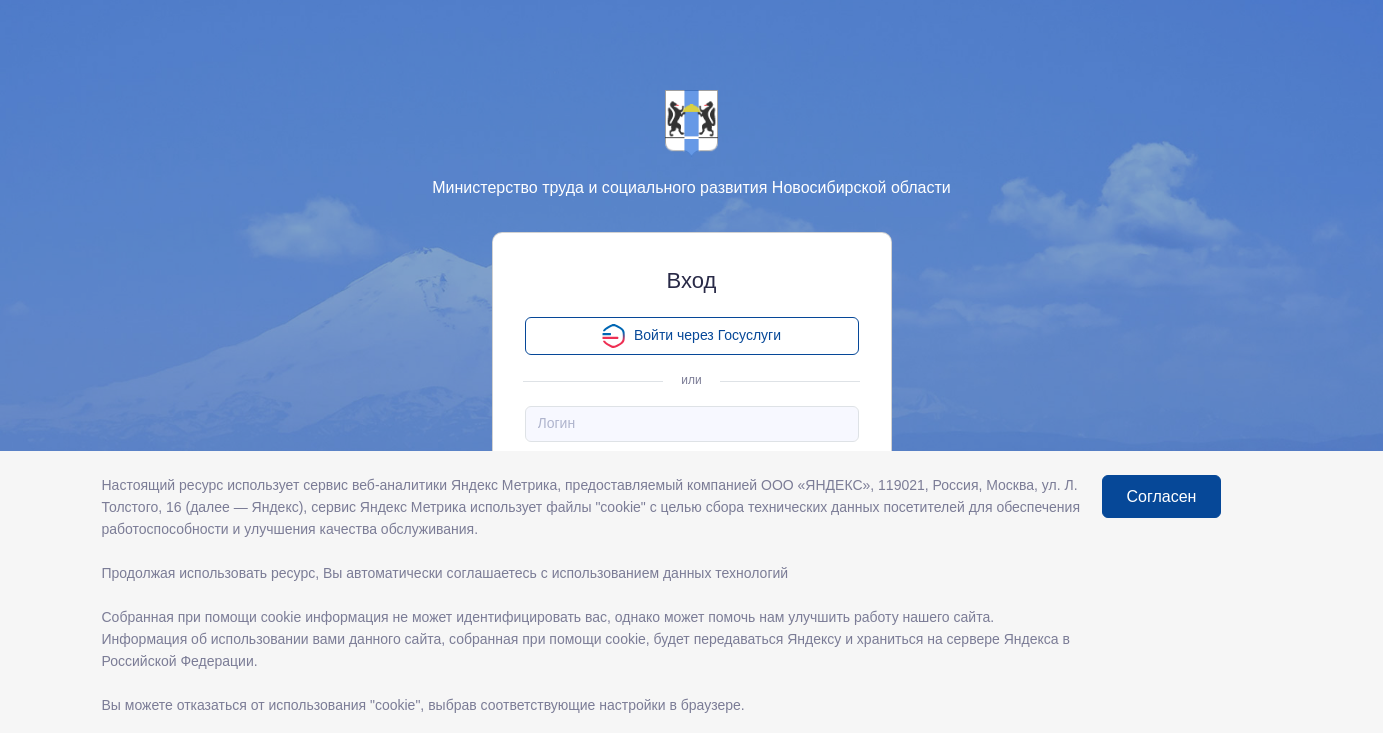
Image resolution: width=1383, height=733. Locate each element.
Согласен (1162, 496)
